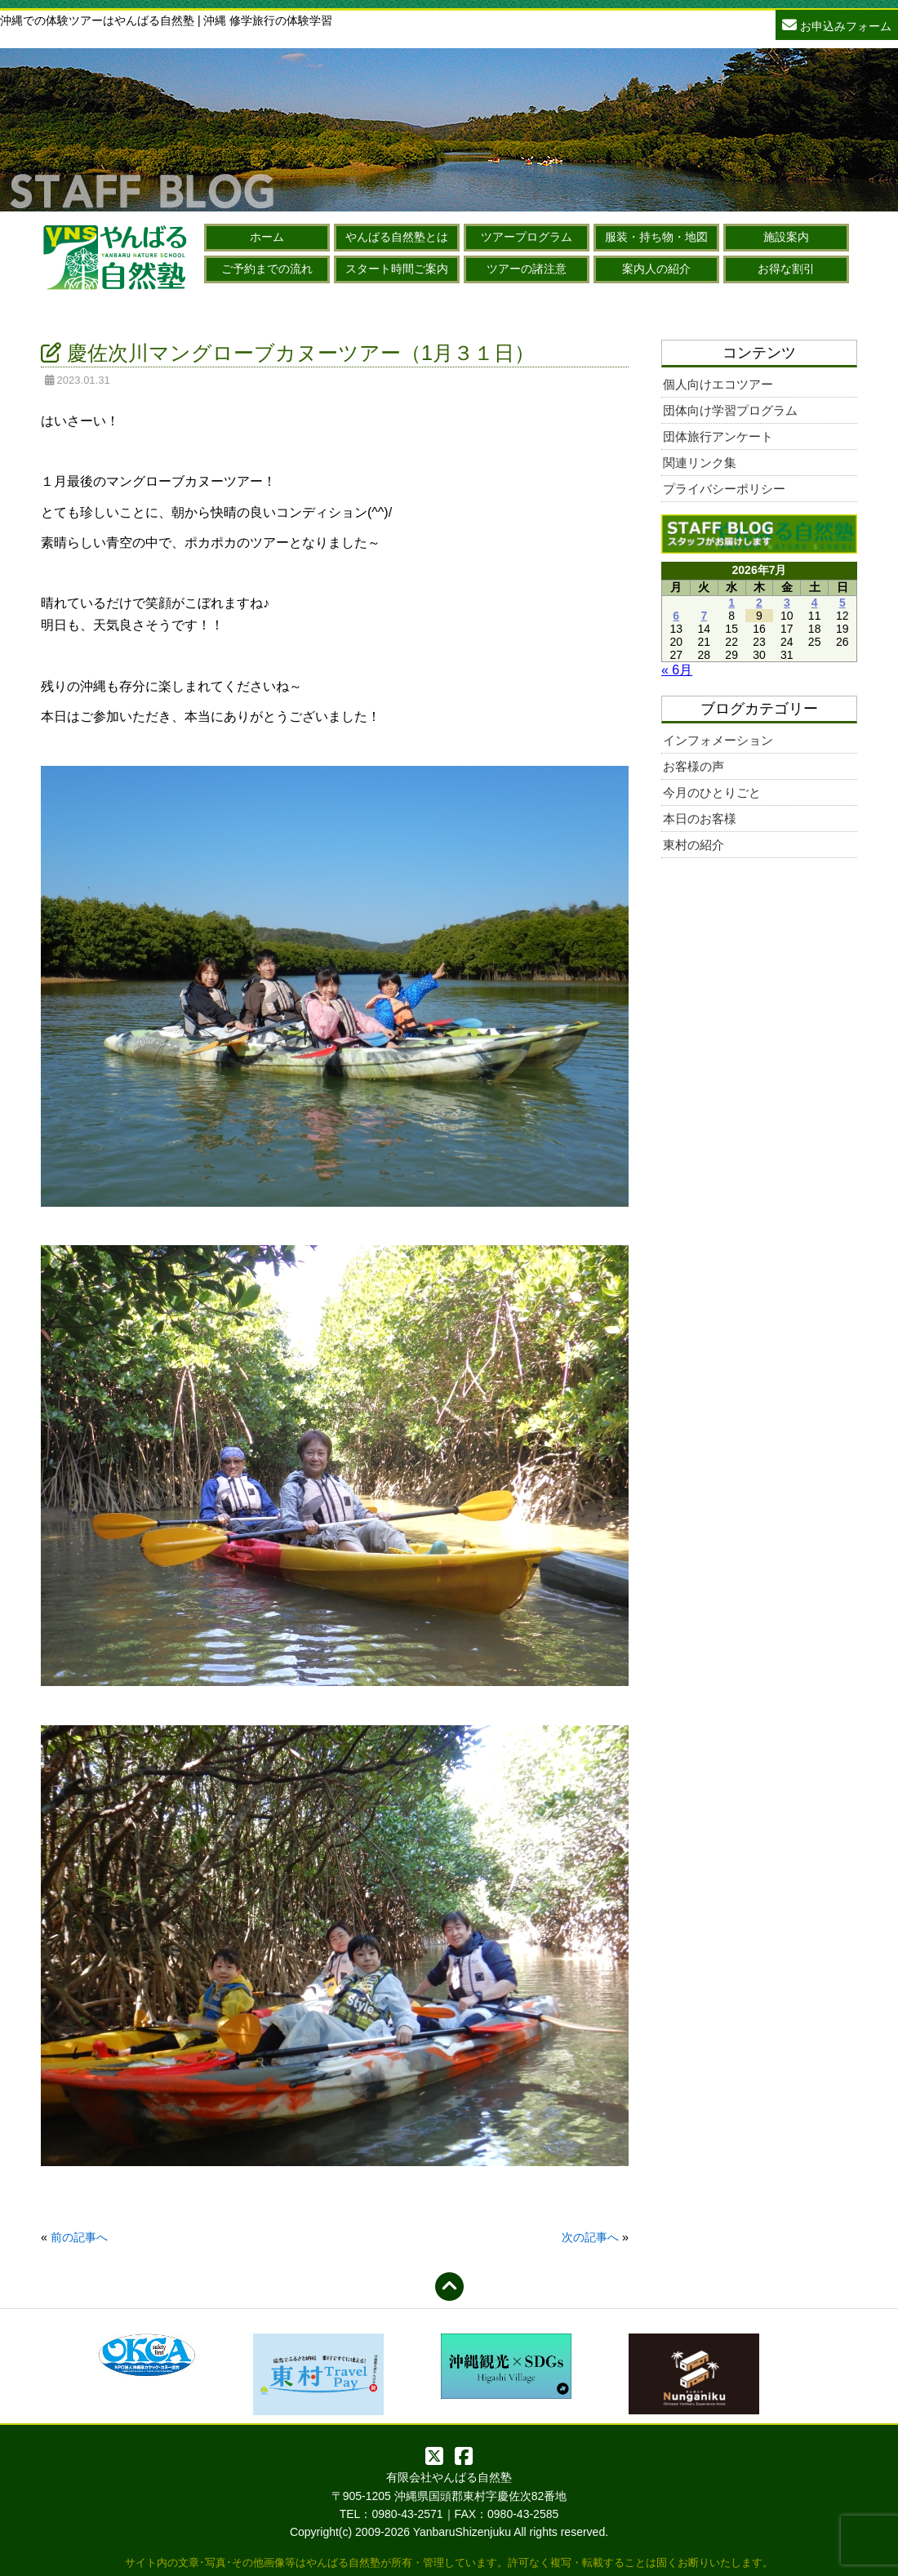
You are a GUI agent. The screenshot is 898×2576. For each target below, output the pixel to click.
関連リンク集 (699, 462)
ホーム (267, 236)
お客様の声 (693, 766)
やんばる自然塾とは (396, 236)
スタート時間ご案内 (396, 268)
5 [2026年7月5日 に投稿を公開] (842, 602)
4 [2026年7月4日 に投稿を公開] (814, 602)
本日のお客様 (699, 818)
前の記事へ (79, 2237)
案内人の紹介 (656, 268)
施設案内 (786, 236)
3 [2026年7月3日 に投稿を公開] (787, 602)
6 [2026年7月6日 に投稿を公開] (676, 615)
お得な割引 (786, 268)
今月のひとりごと (712, 792)
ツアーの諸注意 (527, 268)
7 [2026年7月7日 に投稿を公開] (703, 615)
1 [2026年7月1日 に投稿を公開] (731, 602)
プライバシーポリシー (724, 489)
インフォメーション (718, 740)
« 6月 (676, 670)
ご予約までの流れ (267, 268)
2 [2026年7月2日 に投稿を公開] (759, 602)
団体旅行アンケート (718, 436)
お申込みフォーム (836, 24)
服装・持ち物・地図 (656, 236)
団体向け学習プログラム (730, 410)
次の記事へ (590, 2237)
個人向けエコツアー (718, 384)
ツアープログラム (526, 236)
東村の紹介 (693, 845)
